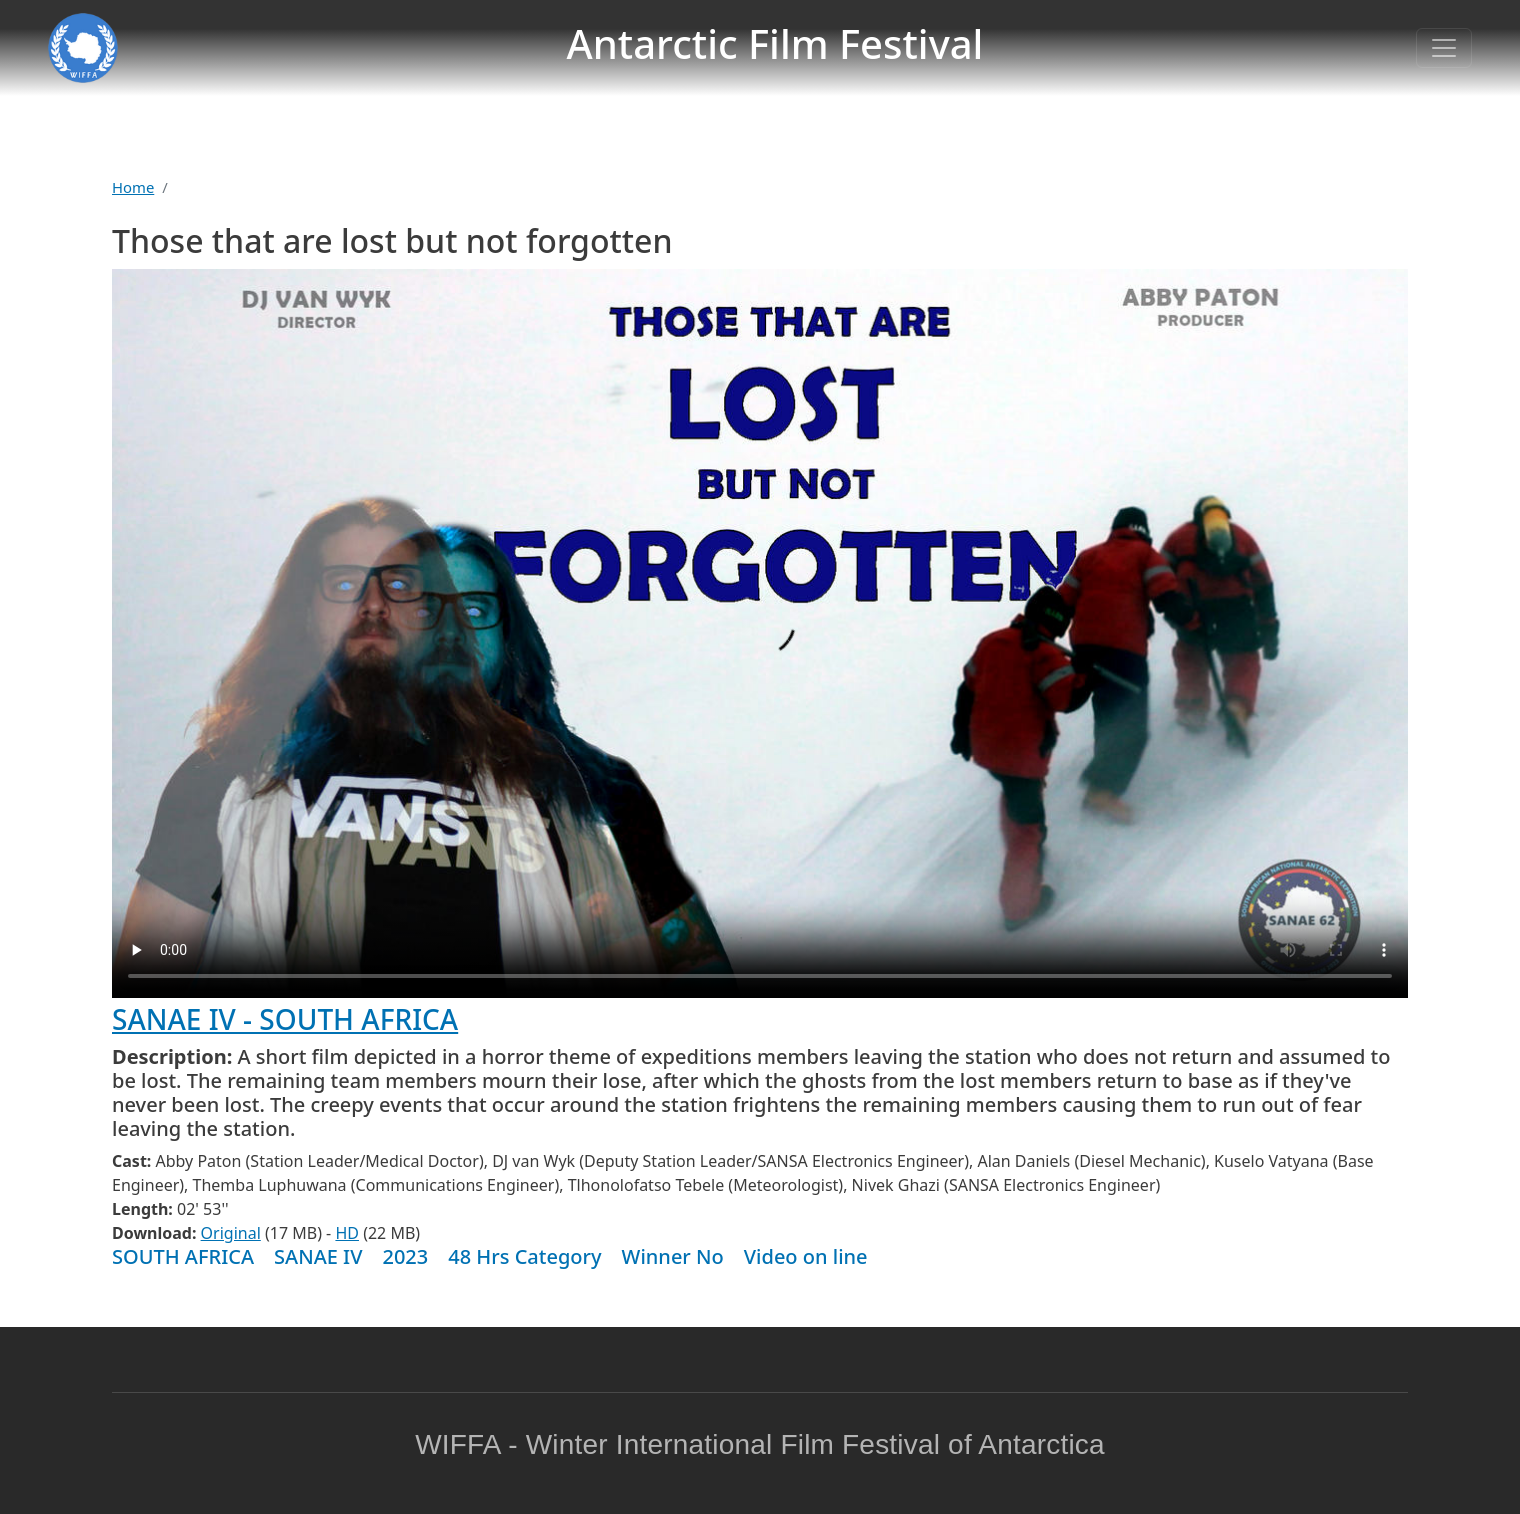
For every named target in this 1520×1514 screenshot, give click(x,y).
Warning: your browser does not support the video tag (760, 633)
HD (347, 1233)
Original (231, 1233)
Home (133, 187)
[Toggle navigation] (1444, 48)
